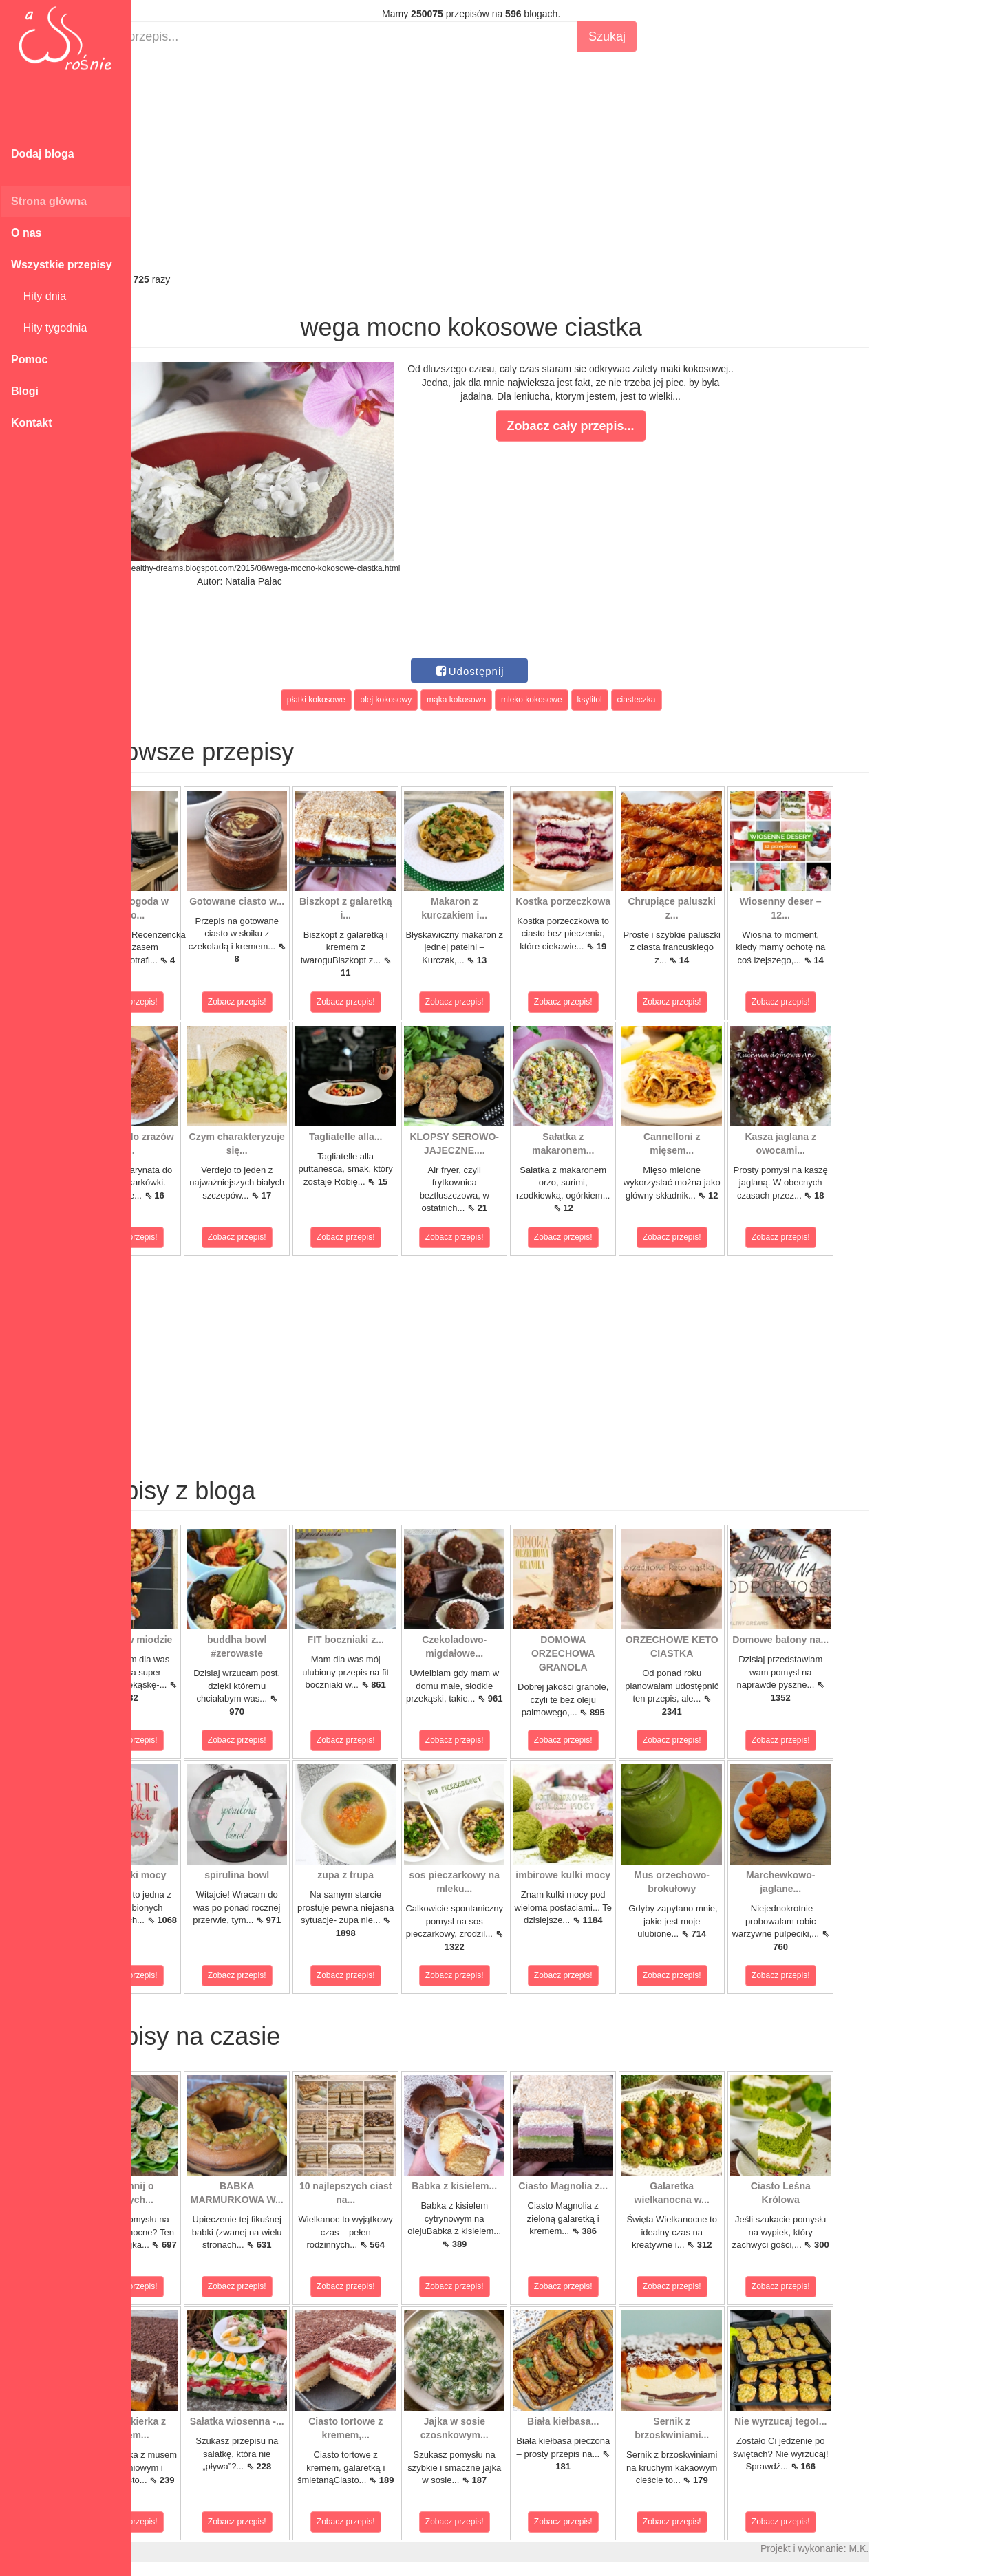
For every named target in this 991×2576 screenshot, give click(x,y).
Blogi (25, 391)
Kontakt (31, 423)
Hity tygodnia (49, 328)
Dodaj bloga (42, 154)
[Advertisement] (535, 162)
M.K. (923, 2548)
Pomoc (29, 359)
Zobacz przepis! (192, 1002)
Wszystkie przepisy (61, 264)
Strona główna (49, 201)
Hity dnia (38, 296)
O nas (26, 233)
